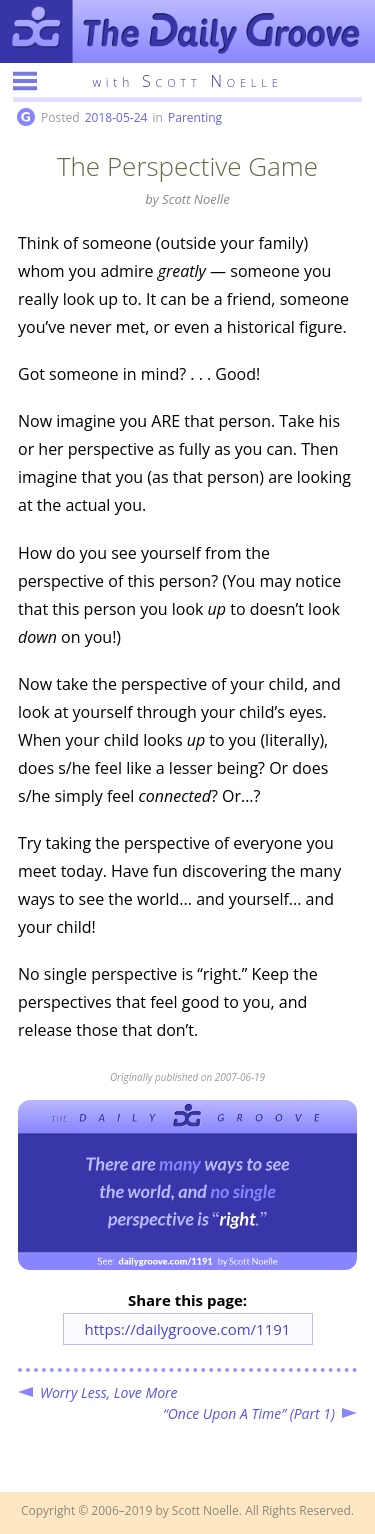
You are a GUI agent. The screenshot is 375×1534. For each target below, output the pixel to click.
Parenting (195, 117)
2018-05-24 (116, 117)
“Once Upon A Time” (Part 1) (249, 1413)
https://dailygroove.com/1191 (188, 1329)
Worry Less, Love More (109, 1392)
